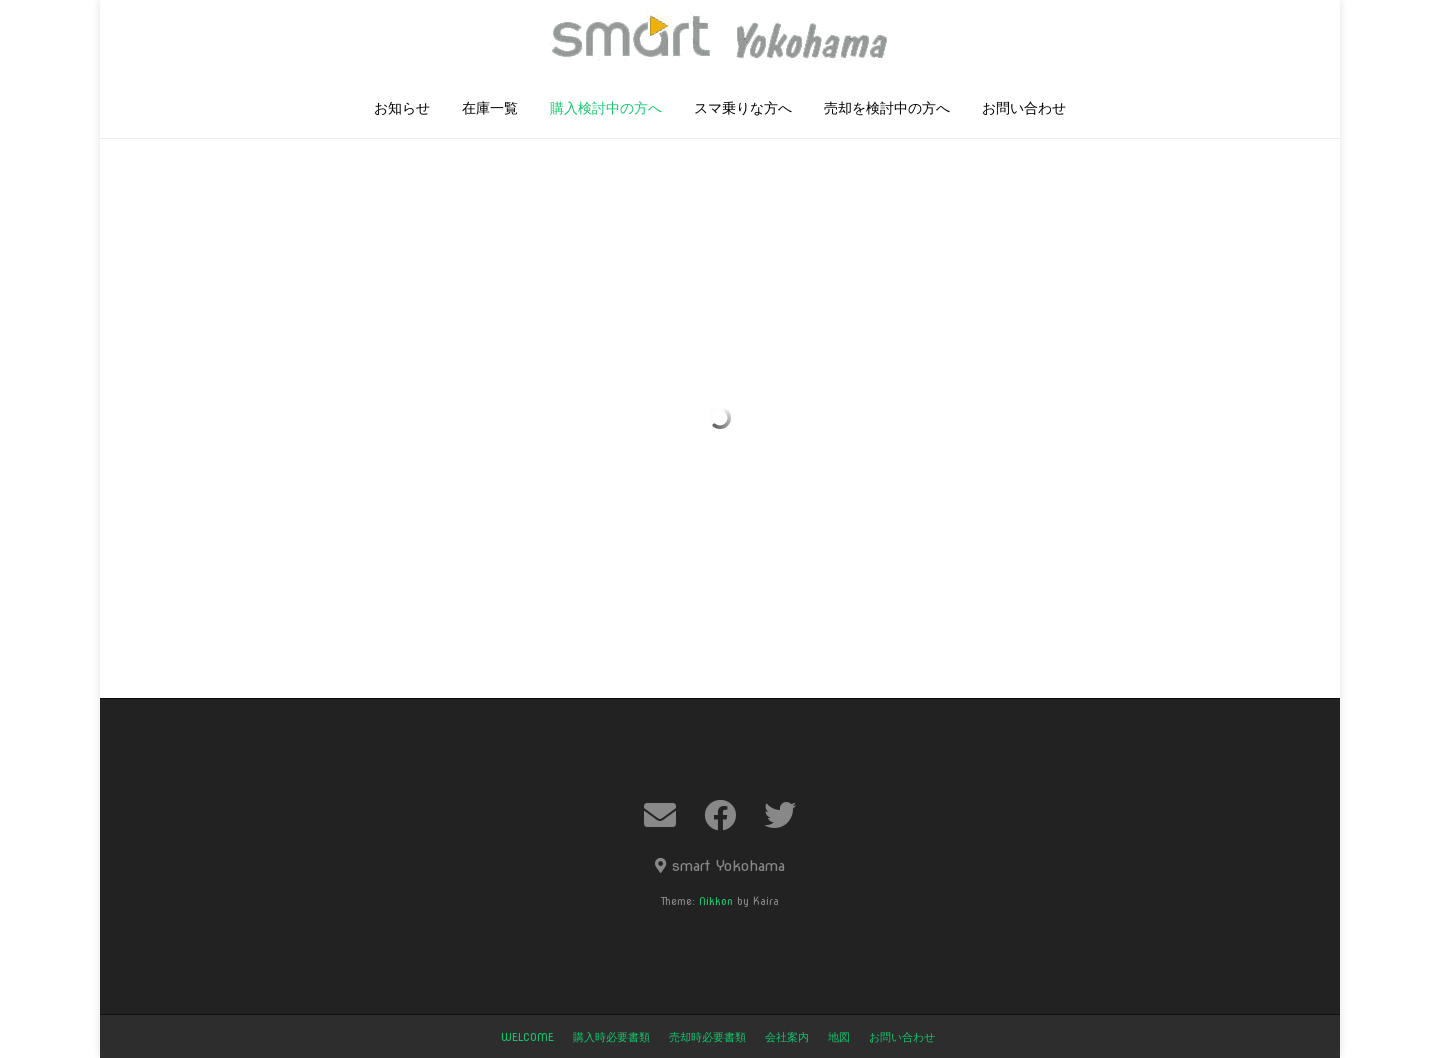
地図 (839, 1037)
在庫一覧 (490, 109)
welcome (527, 1037)
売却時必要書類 (707, 1037)
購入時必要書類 (611, 1037)
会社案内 (787, 1037)
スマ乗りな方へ (743, 109)
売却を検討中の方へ (887, 109)
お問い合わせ (1024, 109)
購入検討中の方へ (606, 109)
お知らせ (402, 109)
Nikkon (716, 901)
